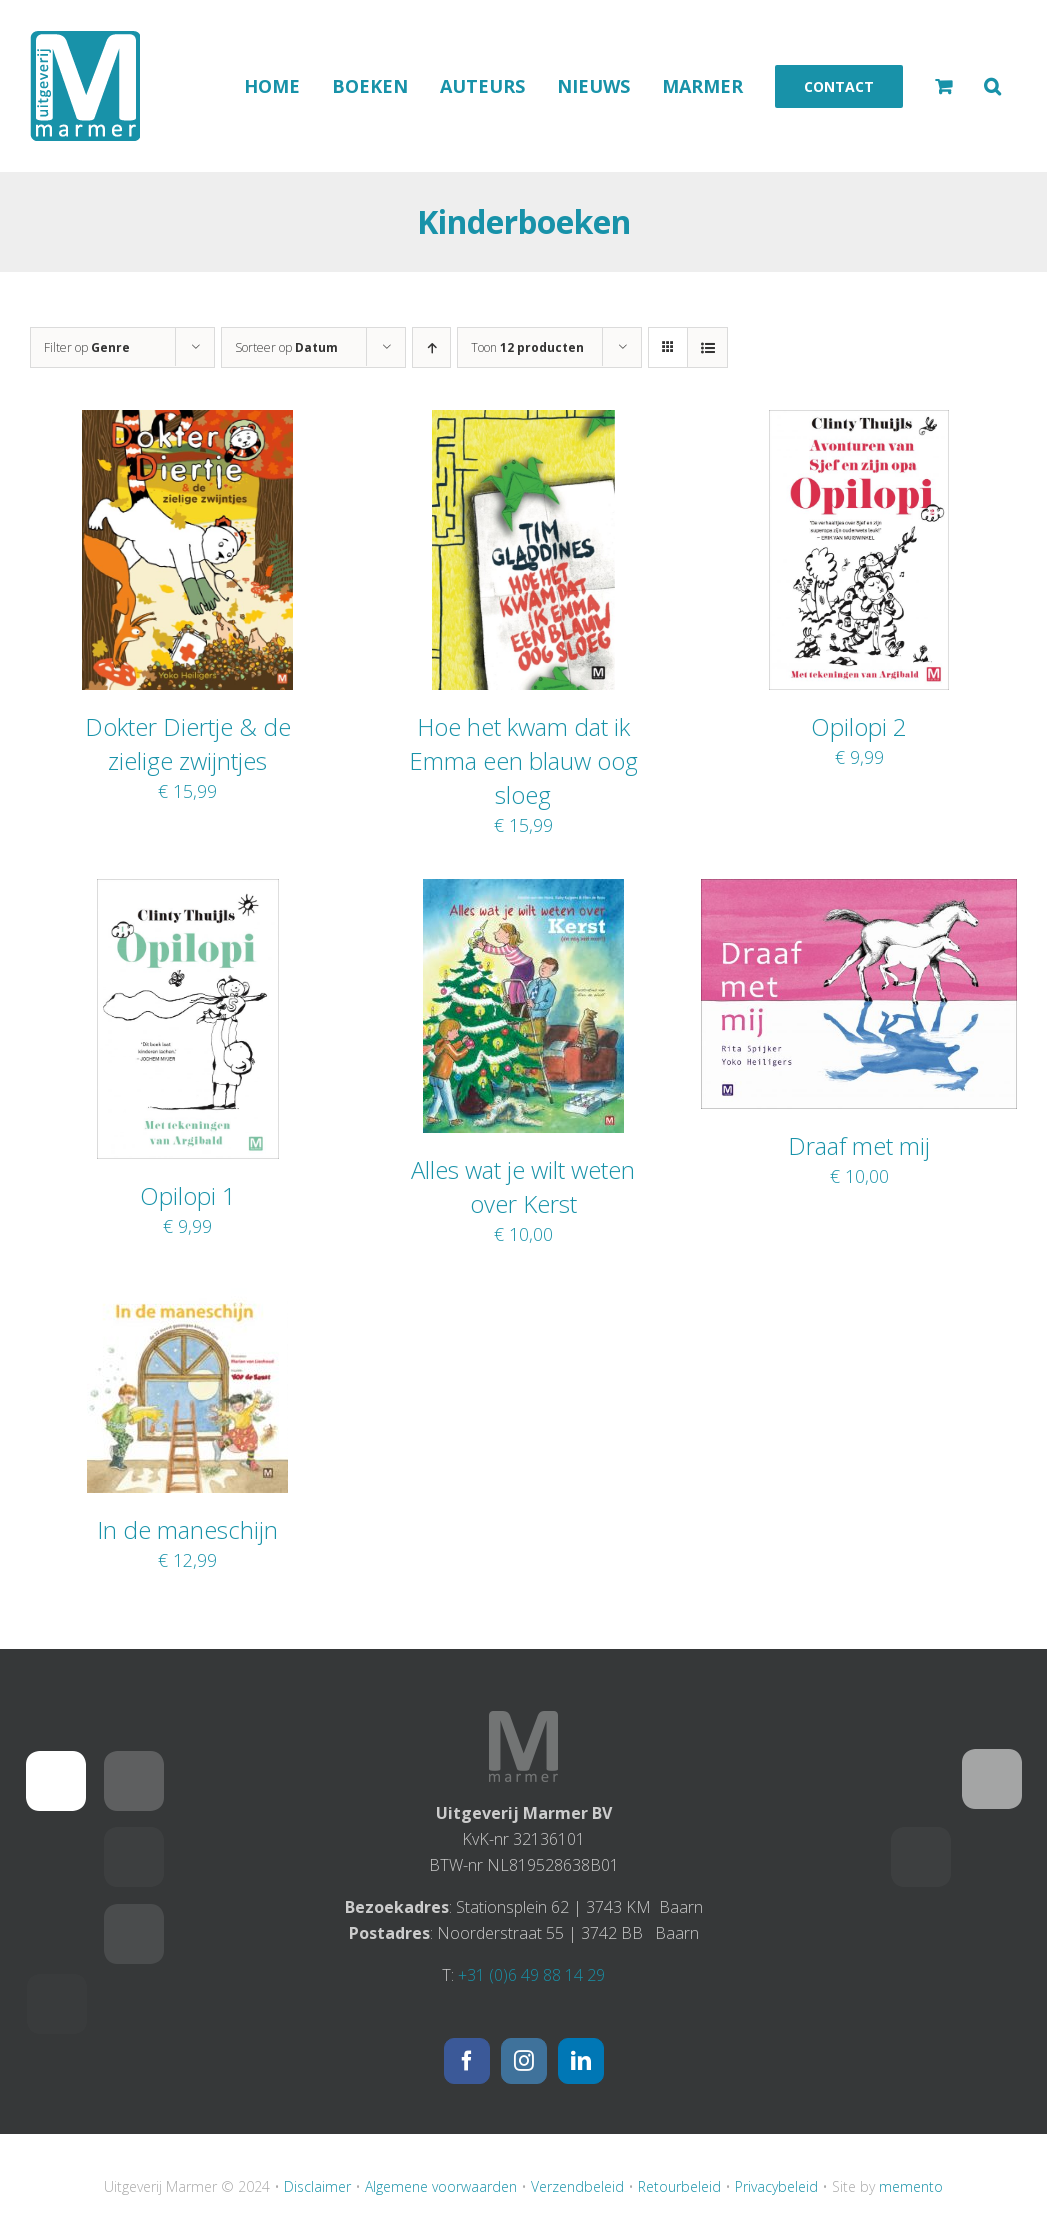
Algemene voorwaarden (441, 2186)
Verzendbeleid (577, 2186)
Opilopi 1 (188, 1195)
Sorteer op (286, 347)
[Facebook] (467, 2061)
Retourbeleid (679, 2186)
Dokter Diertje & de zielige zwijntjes (188, 743)
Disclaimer (317, 2186)
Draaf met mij (859, 1145)
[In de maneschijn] (187, 1301)
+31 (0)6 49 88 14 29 (531, 1975)
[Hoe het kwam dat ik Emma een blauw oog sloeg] (523, 423)
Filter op (87, 347)
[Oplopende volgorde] (431, 347)
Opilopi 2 (859, 726)
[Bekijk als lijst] (707, 347)
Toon (527, 347)
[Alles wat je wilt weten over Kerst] (523, 892)
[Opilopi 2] (859, 423)
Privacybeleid (776, 2186)
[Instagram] (524, 2061)
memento (911, 2186)
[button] (992, 86)
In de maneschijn (187, 1529)
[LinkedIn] (581, 2061)
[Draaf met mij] (859, 892)
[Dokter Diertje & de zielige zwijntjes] (187, 423)
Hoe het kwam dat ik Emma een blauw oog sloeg (523, 760)
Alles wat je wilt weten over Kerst (523, 1186)
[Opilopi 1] (188, 892)
